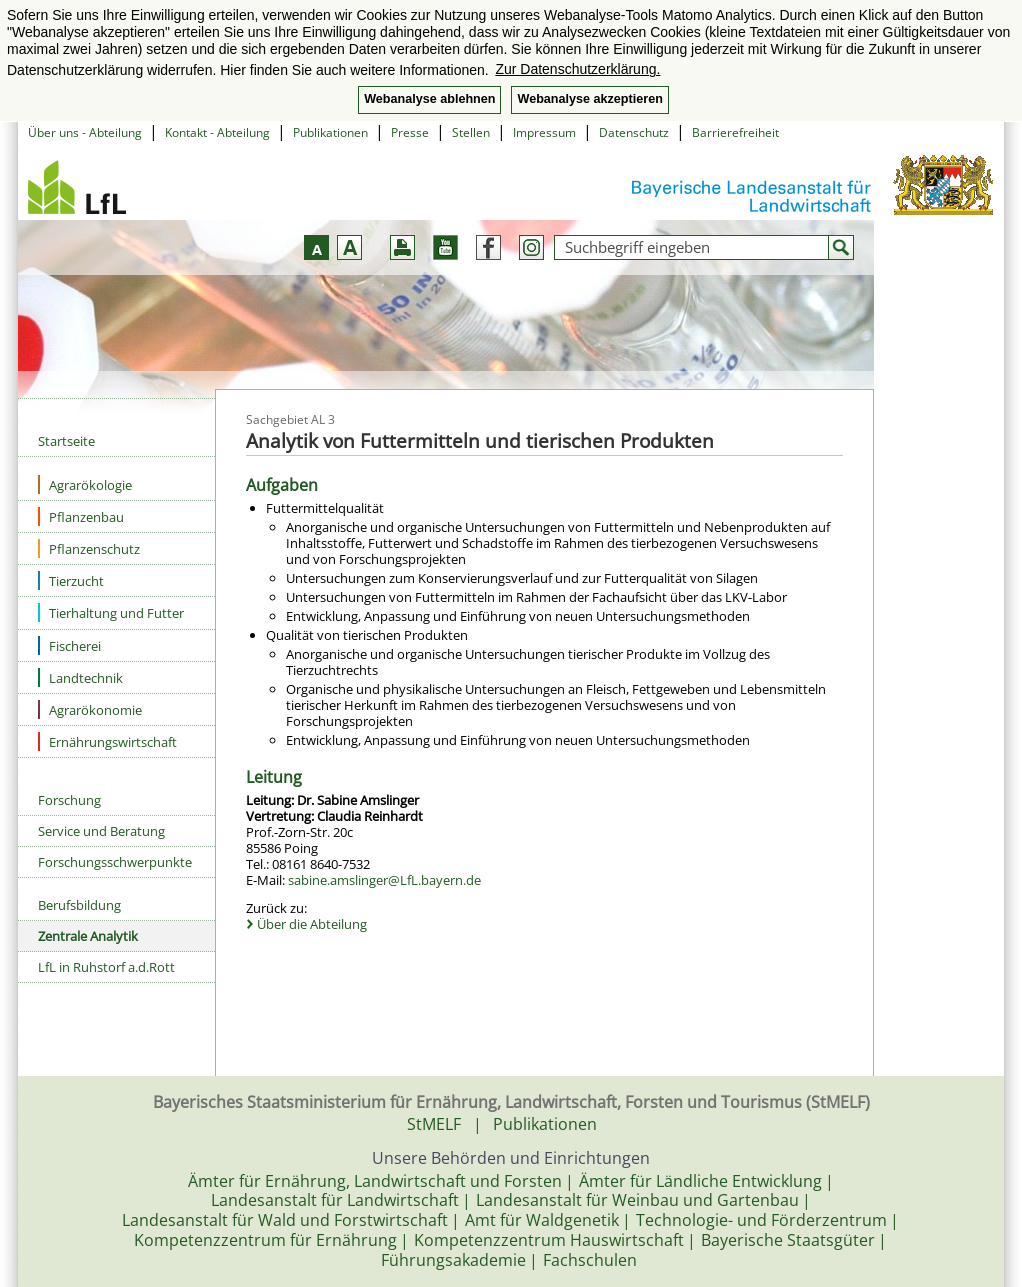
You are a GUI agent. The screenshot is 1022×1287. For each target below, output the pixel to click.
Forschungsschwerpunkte (115, 862)
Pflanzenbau (81, 516)
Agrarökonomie (90, 709)
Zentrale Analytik (88, 936)
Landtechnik (80, 677)
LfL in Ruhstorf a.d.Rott (106, 967)
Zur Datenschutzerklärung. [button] (577, 69)
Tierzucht (71, 580)
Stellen (471, 132)
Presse (410, 132)
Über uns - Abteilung (85, 132)
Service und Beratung (101, 831)
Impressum (544, 132)
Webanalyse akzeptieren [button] (589, 99)
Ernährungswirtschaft (107, 741)
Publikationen (330, 132)
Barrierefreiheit (735, 132)
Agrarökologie (85, 484)
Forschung (69, 800)
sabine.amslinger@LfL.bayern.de (384, 880)
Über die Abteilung (312, 924)
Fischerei (69, 645)
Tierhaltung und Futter (111, 612)
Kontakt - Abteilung (217, 132)
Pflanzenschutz (89, 548)
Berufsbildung (79, 905)
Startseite (66, 441)
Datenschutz (634, 132)
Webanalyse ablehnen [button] (429, 99)
